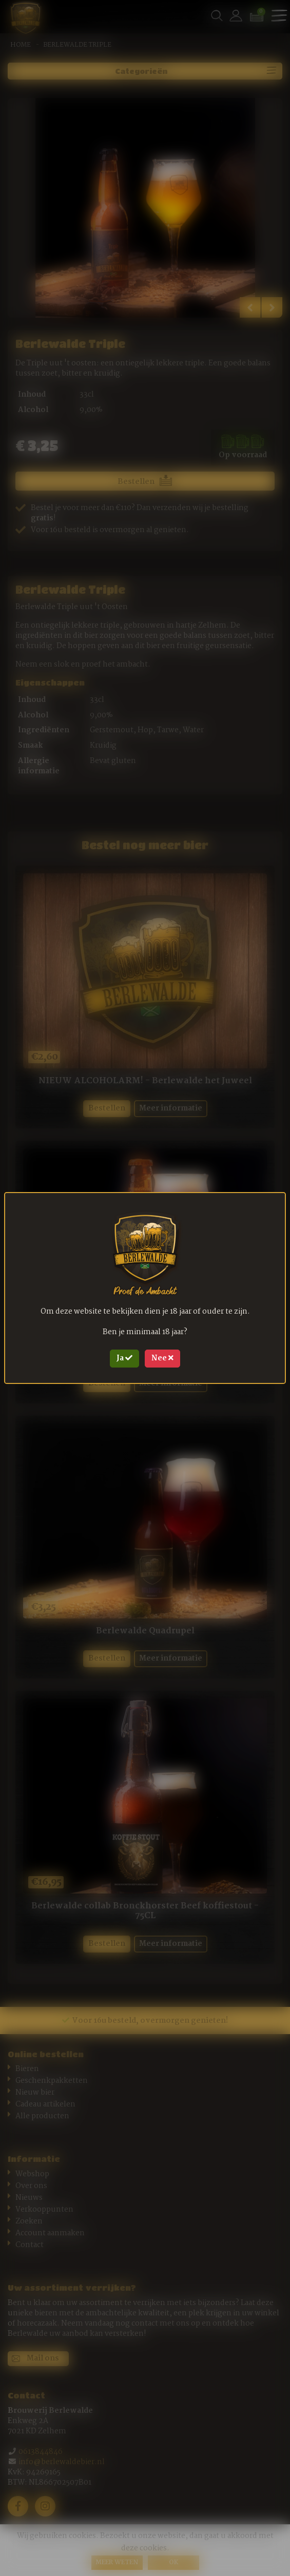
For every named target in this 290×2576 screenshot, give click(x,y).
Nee (162, 1358)
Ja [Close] (124, 1358)
